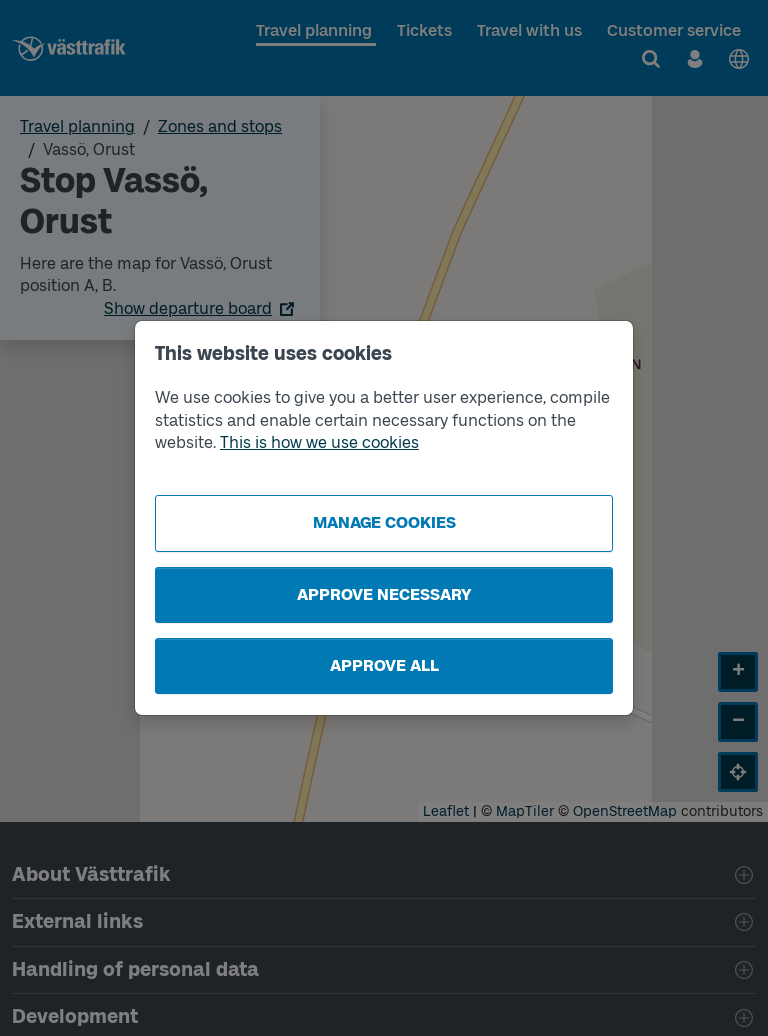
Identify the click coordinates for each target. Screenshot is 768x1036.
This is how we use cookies (319, 442)
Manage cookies (384, 522)
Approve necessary (384, 594)
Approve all (384, 665)
